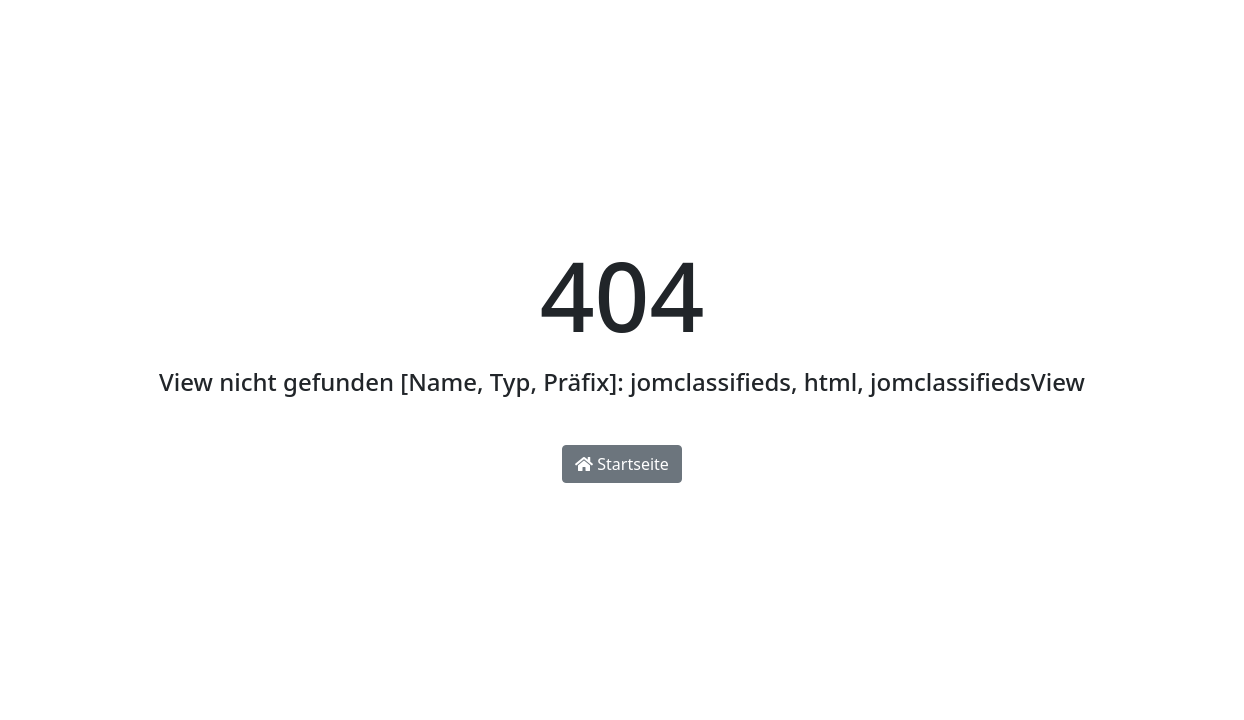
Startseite (622, 464)
